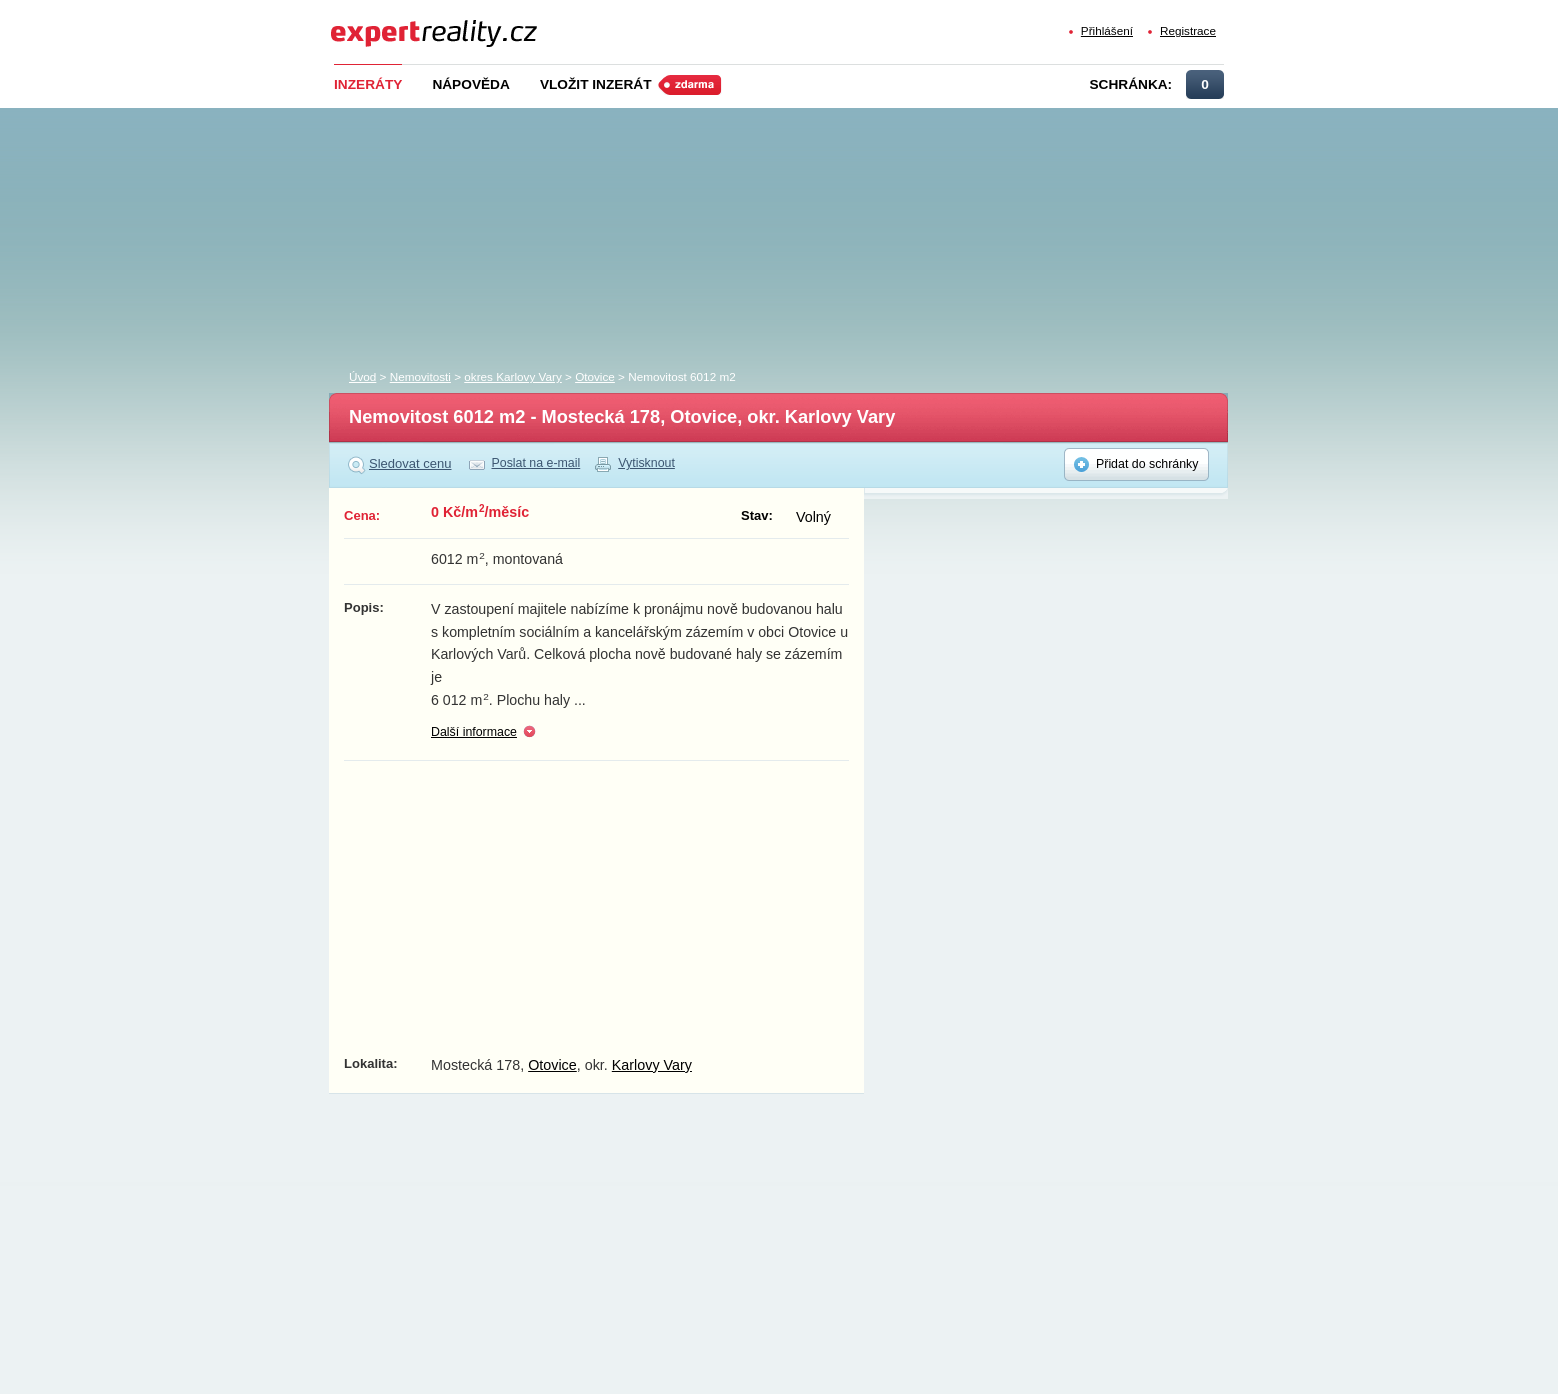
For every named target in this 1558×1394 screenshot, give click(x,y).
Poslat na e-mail (536, 463)
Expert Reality (367, 21)
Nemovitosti (420, 376)
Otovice (595, 376)
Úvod (362, 376)
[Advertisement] (812, 233)
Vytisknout (646, 463)
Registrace (1188, 30)
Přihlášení (1107, 30)
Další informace (474, 732)
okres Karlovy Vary (512, 376)
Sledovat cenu (410, 463)
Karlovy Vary (652, 1065)
